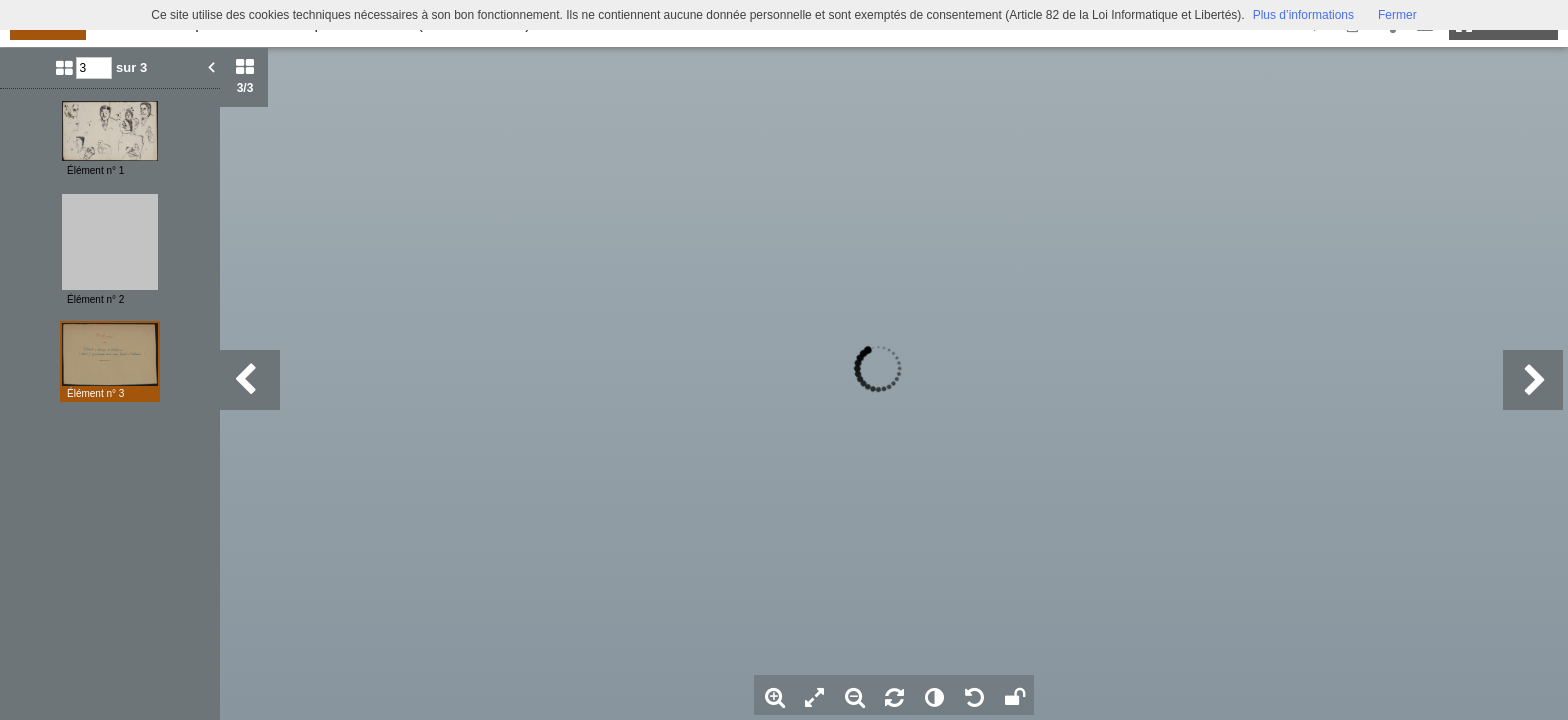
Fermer (1397, 15)
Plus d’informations (1303, 15)
